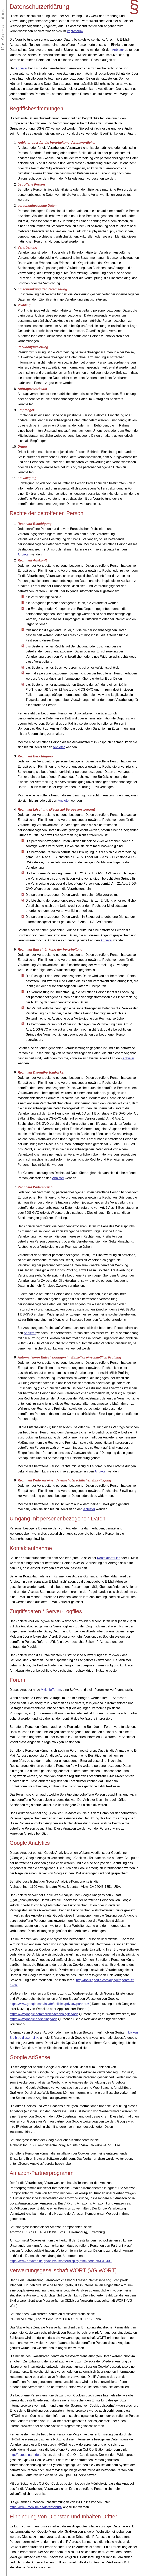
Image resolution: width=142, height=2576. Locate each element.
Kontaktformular (108, 1558)
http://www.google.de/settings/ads (33, 2019)
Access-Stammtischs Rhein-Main (95, 1576)
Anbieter (118, 49)
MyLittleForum (51, 1689)
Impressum (75, 31)
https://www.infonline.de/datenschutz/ (36, 2507)
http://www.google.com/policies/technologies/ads (44, 2014)
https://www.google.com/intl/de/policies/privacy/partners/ (49, 2004)
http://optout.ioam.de (24, 2454)
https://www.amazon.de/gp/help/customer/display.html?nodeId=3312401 (61, 2261)
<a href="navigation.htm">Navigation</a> (3, 1288)
